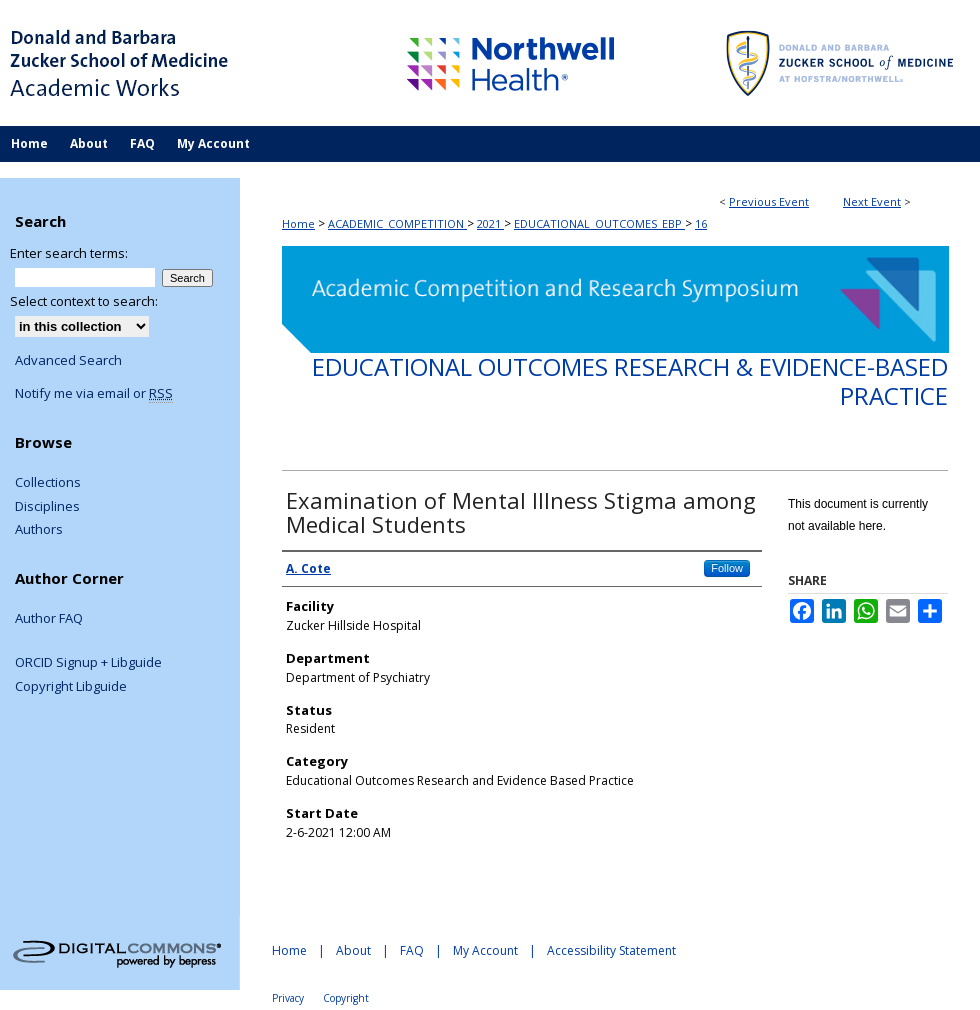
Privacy (288, 998)
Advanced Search (68, 360)
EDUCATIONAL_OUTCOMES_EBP (599, 223)
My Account (485, 950)
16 (701, 223)
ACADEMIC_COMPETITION (397, 223)
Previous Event (769, 201)
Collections (48, 483)
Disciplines (47, 507)
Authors (39, 530)
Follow (727, 568)
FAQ (412, 950)
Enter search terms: (69, 253)
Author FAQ (49, 619)
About (353, 950)
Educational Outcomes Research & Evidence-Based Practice (630, 381)
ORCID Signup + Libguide (88, 663)
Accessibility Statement (611, 950)
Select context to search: (84, 301)
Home (298, 223)
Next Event (872, 201)
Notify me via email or (94, 394)
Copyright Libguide (71, 687)
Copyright (346, 998)
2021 (490, 223)
